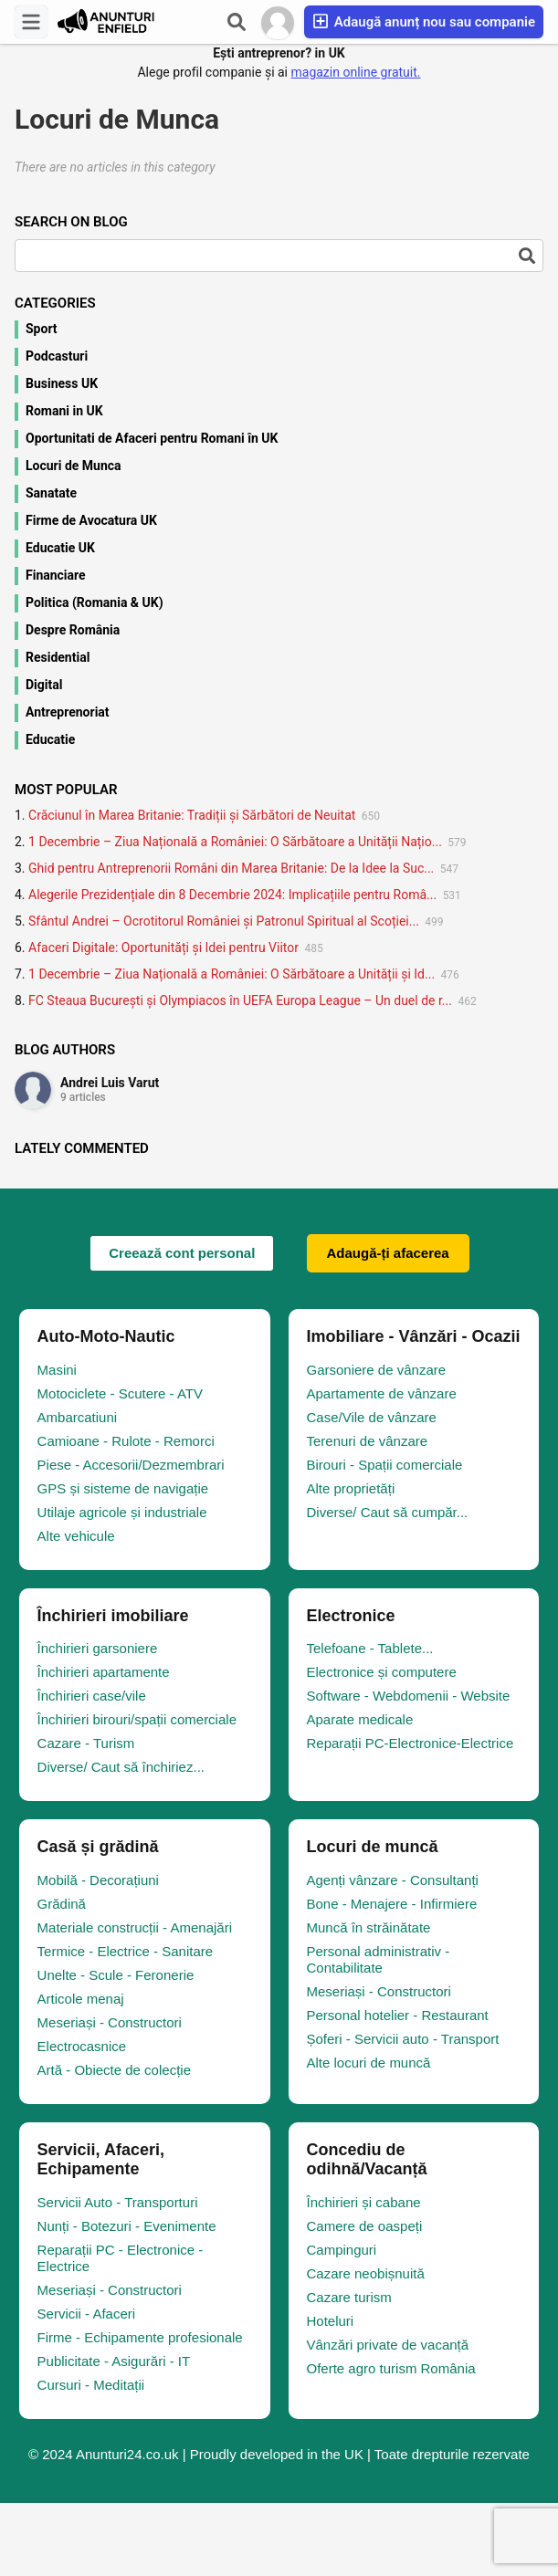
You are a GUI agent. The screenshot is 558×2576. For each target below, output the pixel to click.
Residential (57, 657)
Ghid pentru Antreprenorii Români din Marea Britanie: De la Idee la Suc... (231, 868)
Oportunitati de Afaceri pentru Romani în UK (152, 438)
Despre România (73, 630)
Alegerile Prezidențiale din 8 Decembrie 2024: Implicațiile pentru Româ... (232, 894)
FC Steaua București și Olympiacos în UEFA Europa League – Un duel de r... (240, 1000)
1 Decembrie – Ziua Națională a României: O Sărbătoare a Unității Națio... (235, 841)
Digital (44, 684)
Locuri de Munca (73, 465)
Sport (42, 328)
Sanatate (51, 493)
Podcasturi (57, 356)
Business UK (62, 383)
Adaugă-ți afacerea (388, 1253)
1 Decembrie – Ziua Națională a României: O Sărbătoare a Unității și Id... (231, 974)
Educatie (50, 739)
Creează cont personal (182, 1253)
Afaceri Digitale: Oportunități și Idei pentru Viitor (163, 947)
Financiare (56, 575)
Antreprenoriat (68, 712)
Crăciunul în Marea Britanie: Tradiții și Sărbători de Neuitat (191, 815)
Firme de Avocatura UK (91, 520)
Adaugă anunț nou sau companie (423, 21)
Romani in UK (64, 410)
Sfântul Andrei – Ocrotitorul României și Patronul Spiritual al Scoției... (223, 921)
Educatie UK (60, 547)
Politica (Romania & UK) (94, 602)
